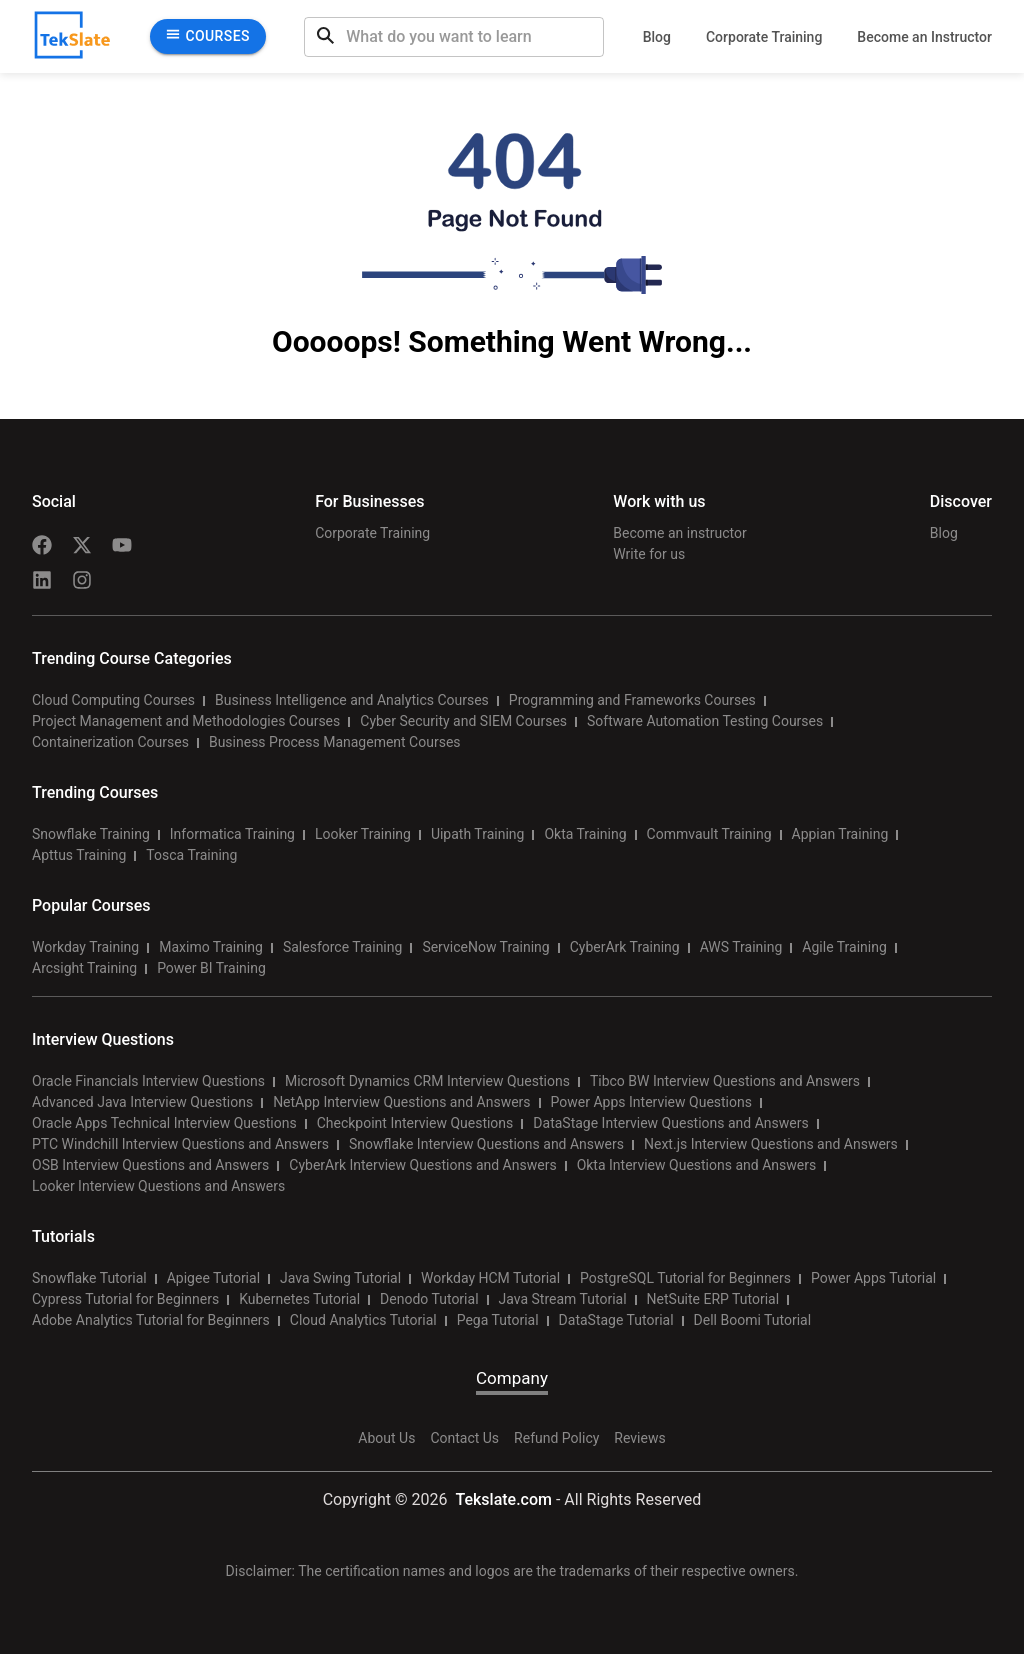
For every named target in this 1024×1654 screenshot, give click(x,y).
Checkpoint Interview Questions (415, 1123)
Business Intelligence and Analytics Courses (352, 700)
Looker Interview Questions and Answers (158, 1186)
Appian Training (840, 834)
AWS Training (741, 947)
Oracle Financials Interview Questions (148, 1081)
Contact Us (464, 1438)
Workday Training (85, 947)
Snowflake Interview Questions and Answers (486, 1144)
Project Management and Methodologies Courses (186, 721)
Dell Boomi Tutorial (752, 1320)
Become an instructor (679, 533)
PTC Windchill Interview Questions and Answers (180, 1144)
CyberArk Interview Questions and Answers (422, 1165)
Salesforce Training (342, 947)
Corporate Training (764, 37)
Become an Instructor (924, 37)
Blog (657, 37)
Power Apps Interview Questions (651, 1102)
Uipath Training (478, 834)
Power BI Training (211, 968)
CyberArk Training (625, 947)
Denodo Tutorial (429, 1299)
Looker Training (363, 834)
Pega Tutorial (498, 1320)
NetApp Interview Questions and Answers (401, 1102)
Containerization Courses (110, 742)
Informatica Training (232, 834)
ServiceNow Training (485, 947)
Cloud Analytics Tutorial (363, 1320)
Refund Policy (556, 1438)
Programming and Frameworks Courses (632, 700)
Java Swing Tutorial (340, 1278)
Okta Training (585, 834)
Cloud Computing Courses (113, 700)
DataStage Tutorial (616, 1320)
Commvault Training (709, 834)
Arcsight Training (84, 968)
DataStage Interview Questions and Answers (670, 1123)
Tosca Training (191, 855)
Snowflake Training (91, 834)
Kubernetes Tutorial (299, 1299)
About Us (386, 1438)
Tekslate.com (501, 1499)
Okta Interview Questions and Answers (697, 1165)
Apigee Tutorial (213, 1278)
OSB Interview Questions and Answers (150, 1165)
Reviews (639, 1438)
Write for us (649, 554)
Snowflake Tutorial (89, 1278)
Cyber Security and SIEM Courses (463, 721)
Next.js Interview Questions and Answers (771, 1144)
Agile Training (844, 947)
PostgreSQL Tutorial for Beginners (685, 1278)
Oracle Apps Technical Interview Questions (164, 1123)
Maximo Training (211, 947)
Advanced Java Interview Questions (142, 1102)
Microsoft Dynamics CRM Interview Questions (427, 1081)
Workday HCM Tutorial (490, 1278)
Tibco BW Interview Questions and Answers (725, 1081)
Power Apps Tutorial (873, 1278)
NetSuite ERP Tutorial (713, 1299)
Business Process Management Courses (335, 742)
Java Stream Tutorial (563, 1299)
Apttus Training (79, 855)
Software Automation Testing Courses (705, 721)
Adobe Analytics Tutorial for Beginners (151, 1320)
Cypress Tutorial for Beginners (125, 1299)
